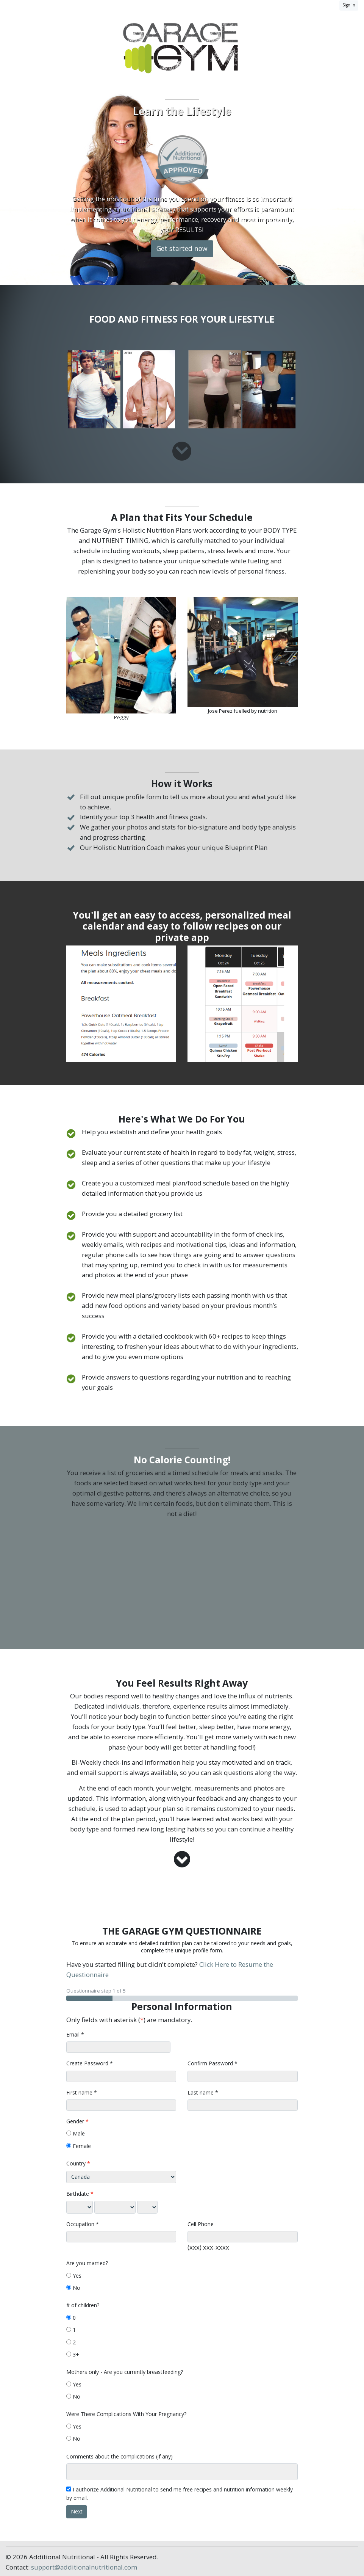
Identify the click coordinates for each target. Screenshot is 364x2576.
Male (75, 2133)
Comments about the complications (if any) (119, 2456)
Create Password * (89, 2063)
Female (78, 2146)
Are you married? (87, 2263)
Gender (75, 2121)
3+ (72, 2354)
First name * (81, 2092)
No (73, 2287)
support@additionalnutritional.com (84, 2567)
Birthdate (77, 2193)
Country (76, 2163)
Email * (75, 2034)
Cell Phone (200, 2224)
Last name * (202, 2092)
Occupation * (82, 2224)
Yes (73, 2275)
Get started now (182, 248)
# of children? (82, 2305)
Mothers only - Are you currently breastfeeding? (124, 2371)
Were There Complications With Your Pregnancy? (126, 2414)
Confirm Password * (212, 2063)
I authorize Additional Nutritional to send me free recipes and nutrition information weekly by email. (179, 2493)
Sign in (348, 5)
